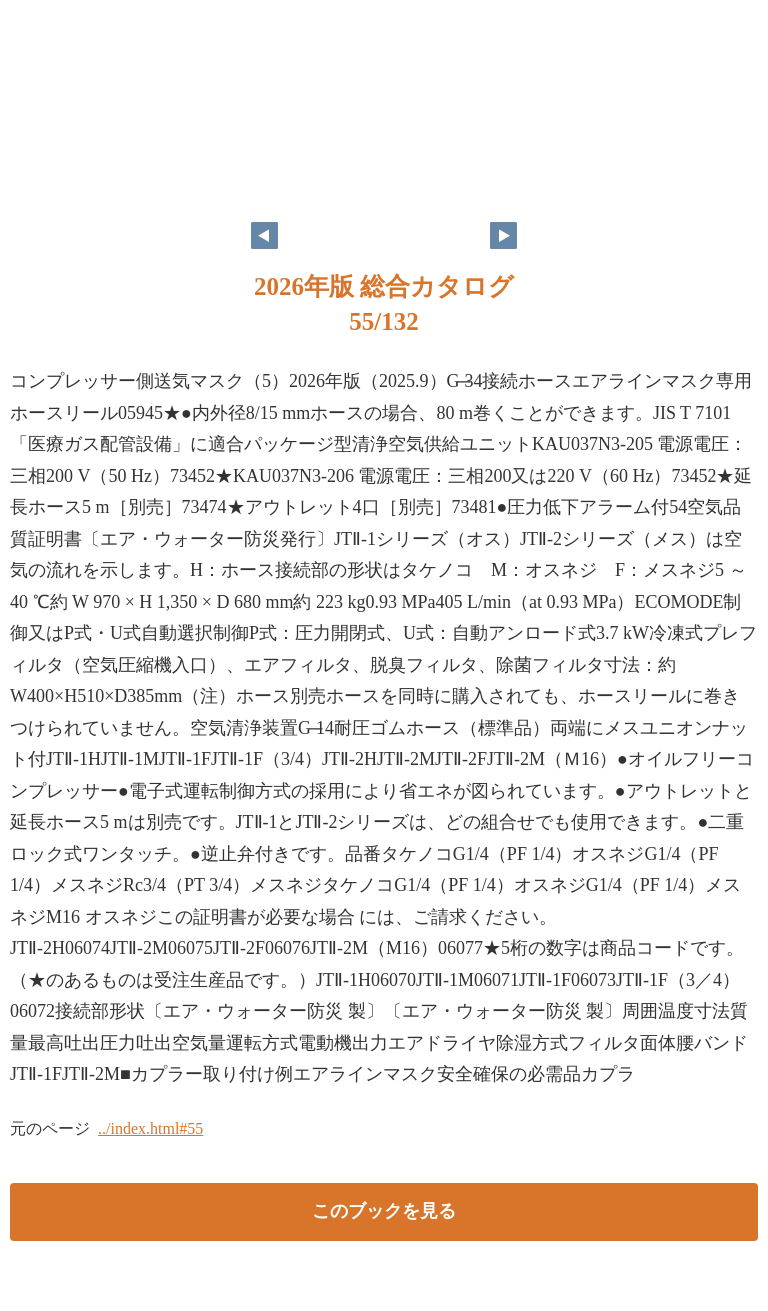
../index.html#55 (150, 1128)
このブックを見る (384, 1211)
